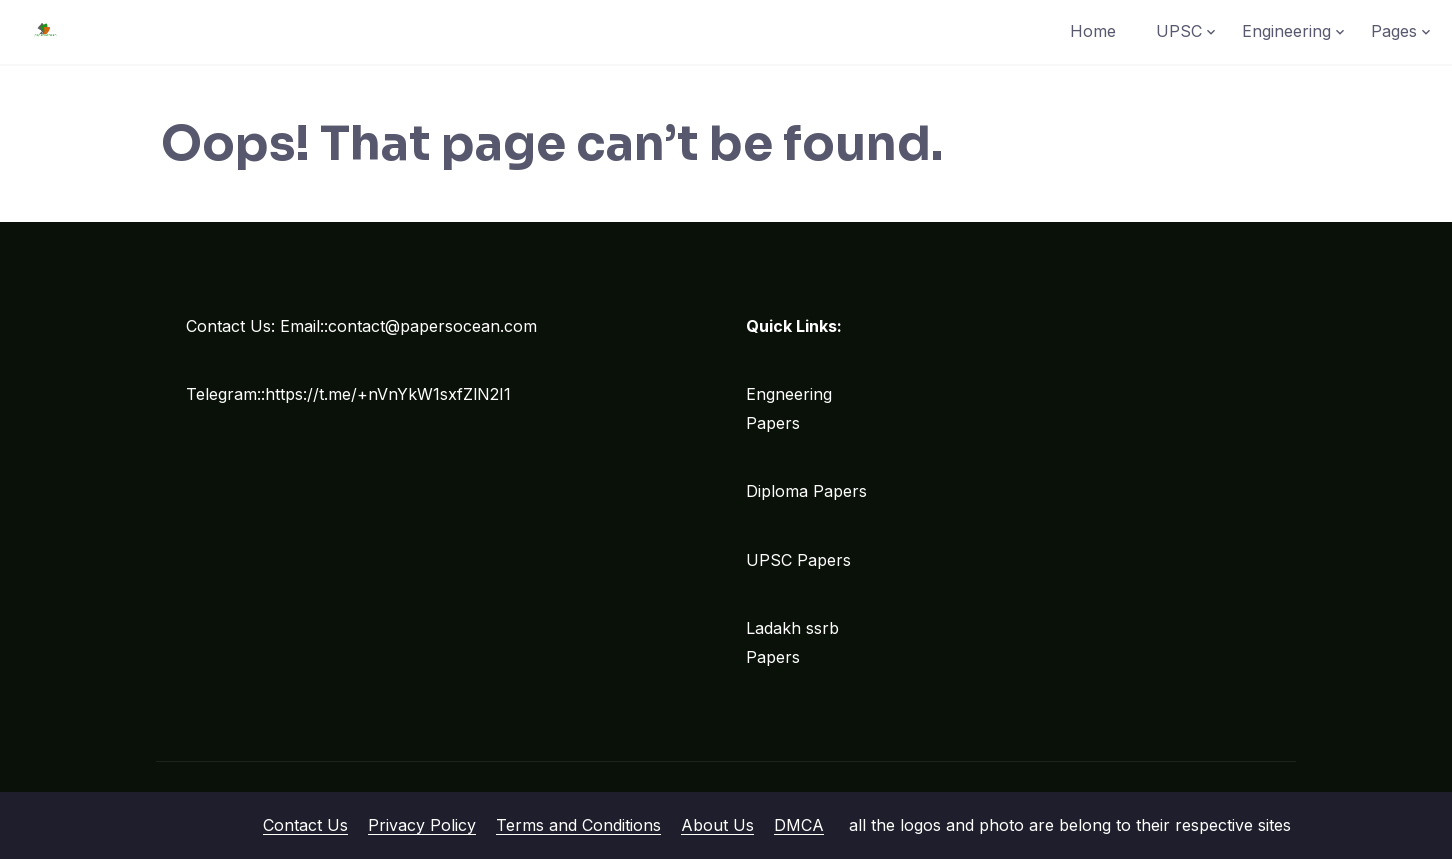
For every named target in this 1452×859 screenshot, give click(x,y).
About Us (717, 825)
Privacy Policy (422, 825)
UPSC (1179, 31)
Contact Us (305, 825)
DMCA (799, 825)
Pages (1394, 31)
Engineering (1286, 31)
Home (1093, 31)
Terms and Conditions (578, 825)
